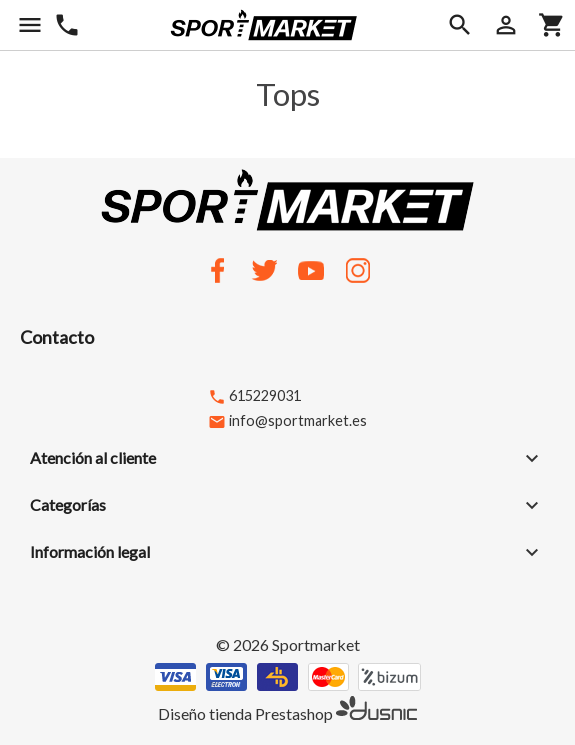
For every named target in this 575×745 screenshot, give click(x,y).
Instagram (358, 270)
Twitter (264, 270)
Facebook (217, 270)
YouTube (311, 270)
